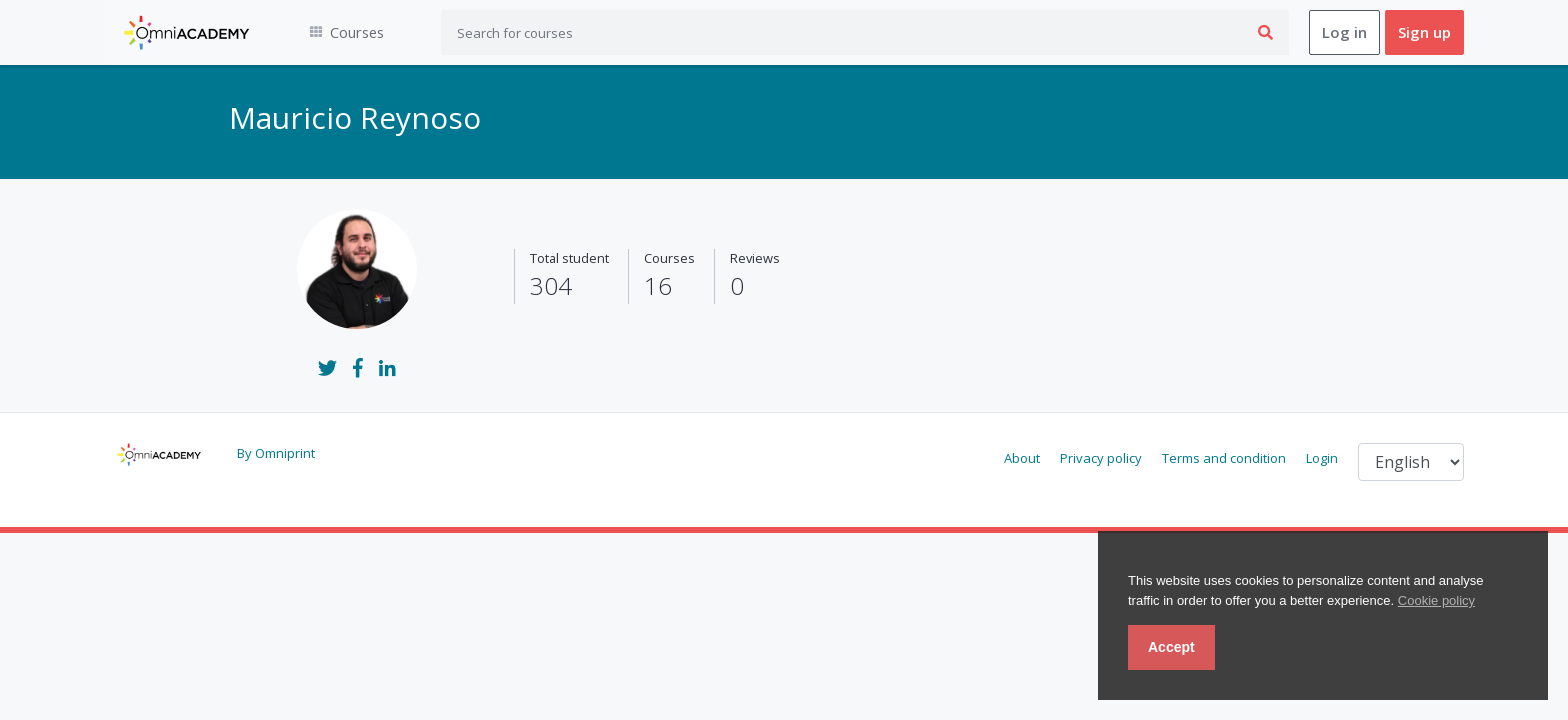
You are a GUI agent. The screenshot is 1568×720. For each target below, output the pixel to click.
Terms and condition (1224, 459)
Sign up (1424, 33)
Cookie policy (1436, 600)
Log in (1344, 33)
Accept (1171, 647)
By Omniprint (276, 454)
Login (1322, 459)
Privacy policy (1101, 459)
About (1022, 459)
